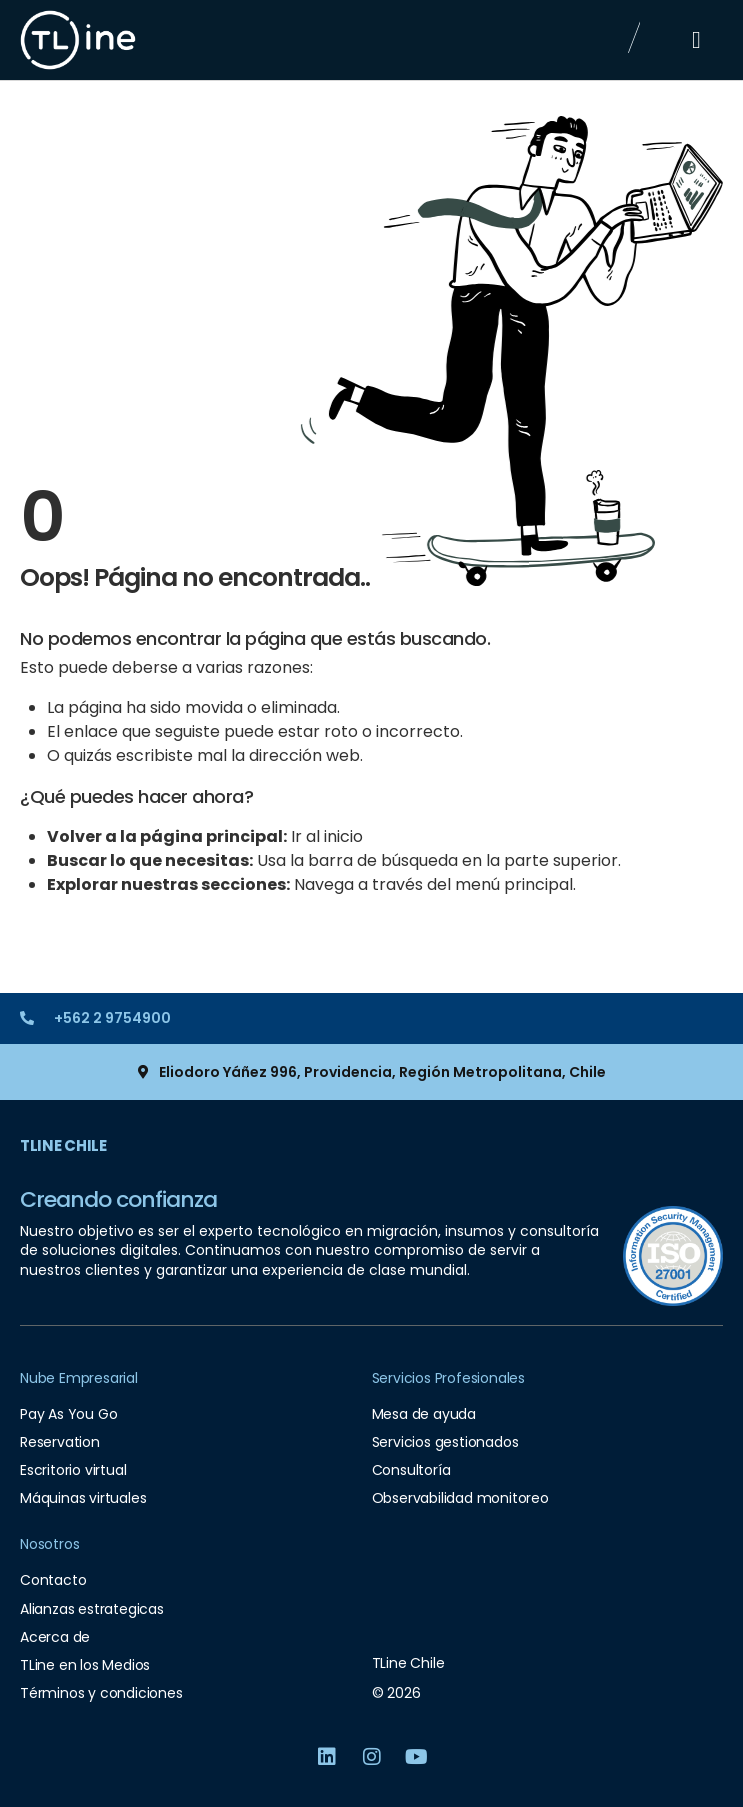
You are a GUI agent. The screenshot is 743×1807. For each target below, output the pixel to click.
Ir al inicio (327, 836)
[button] (696, 40)
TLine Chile (63, 1145)
